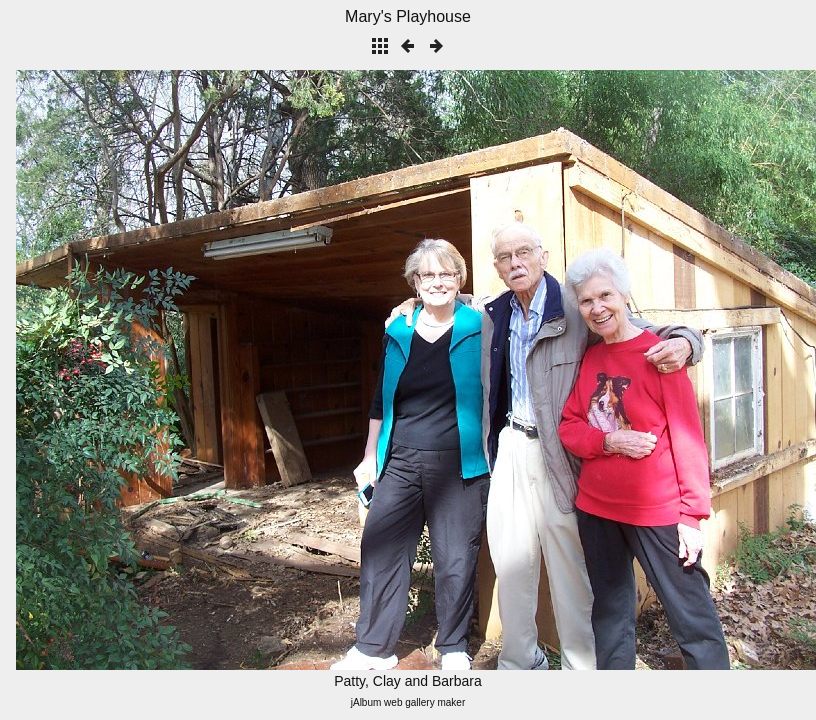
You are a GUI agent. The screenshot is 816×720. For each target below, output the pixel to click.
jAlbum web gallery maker (408, 702)
